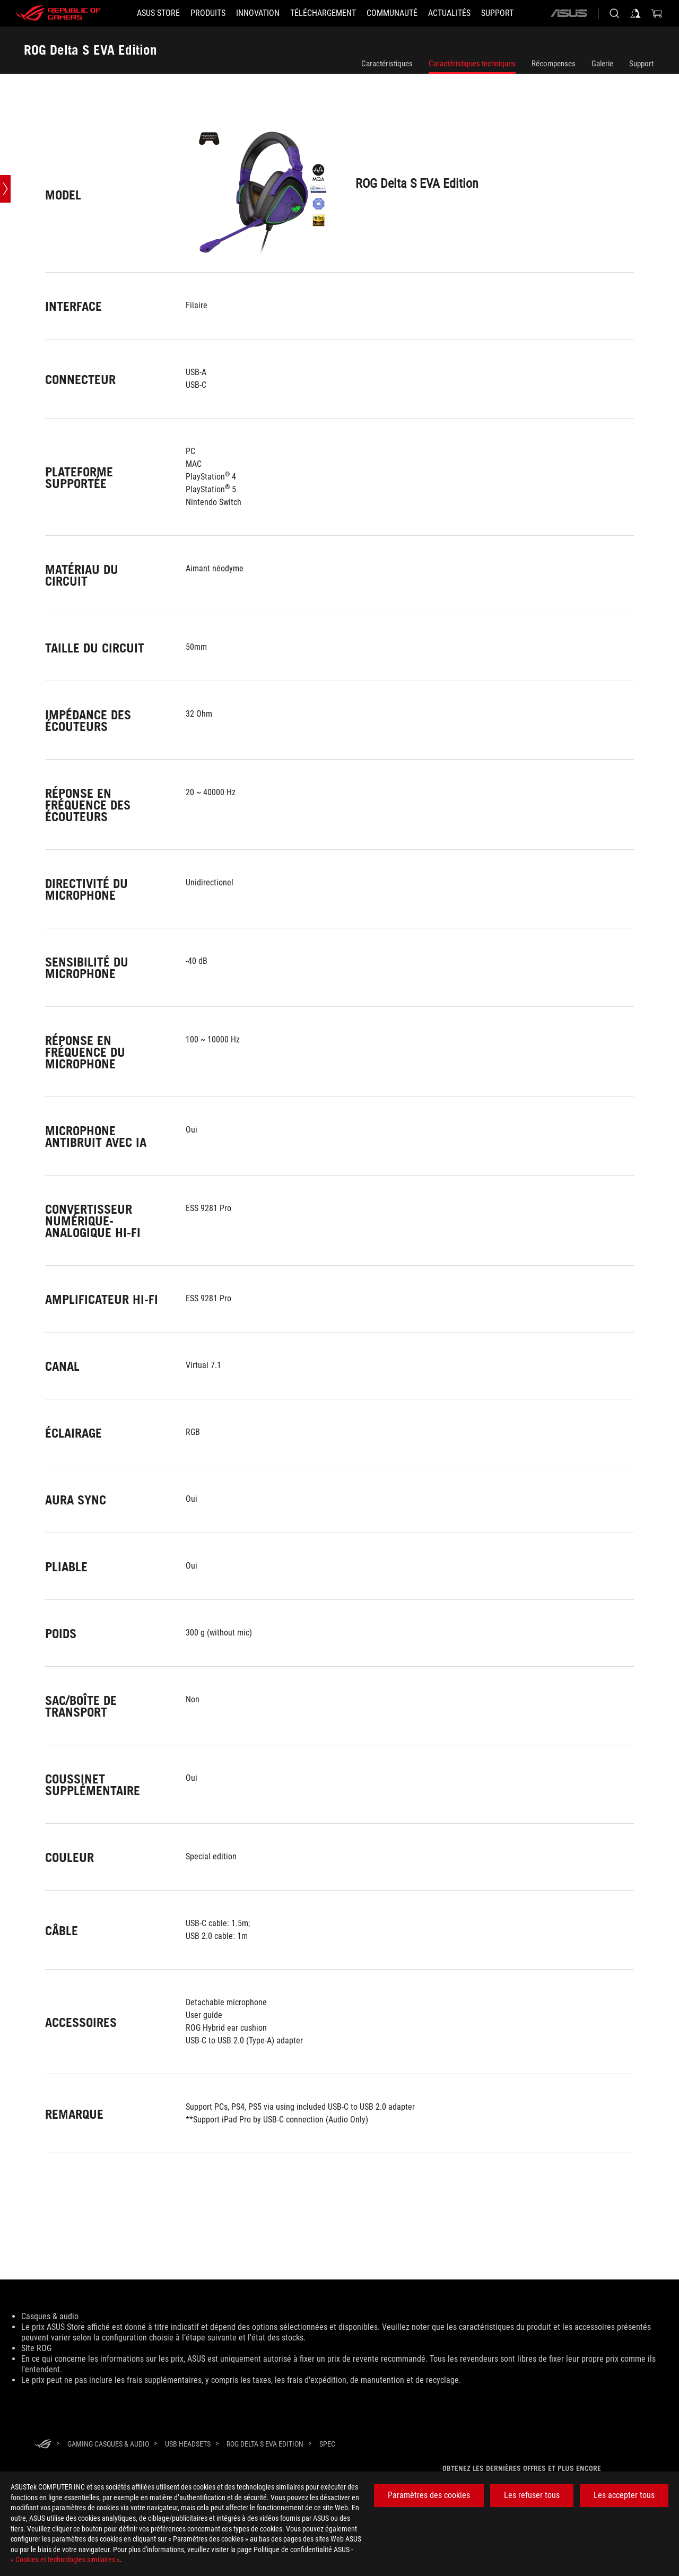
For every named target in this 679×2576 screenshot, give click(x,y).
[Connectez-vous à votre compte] (635, 13)
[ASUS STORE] (158, 13)
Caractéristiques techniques (472, 63)
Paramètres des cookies (429, 2495)
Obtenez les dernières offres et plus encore (521, 2468)
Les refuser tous (532, 2495)
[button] (207, 13)
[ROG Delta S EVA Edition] (265, 2444)
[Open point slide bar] (5, 189)
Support (641, 63)
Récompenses (554, 63)
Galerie (602, 63)
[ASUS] (568, 13)
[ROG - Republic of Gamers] (58, 13)
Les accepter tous (624, 2495)
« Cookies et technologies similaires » (65, 2559)
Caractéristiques (387, 63)
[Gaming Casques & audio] (108, 2444)
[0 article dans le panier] (656, 13)
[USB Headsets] (188, 2444)
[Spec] (327, 2444)
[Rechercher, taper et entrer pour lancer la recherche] (614, 13)
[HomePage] (42, 2444)
